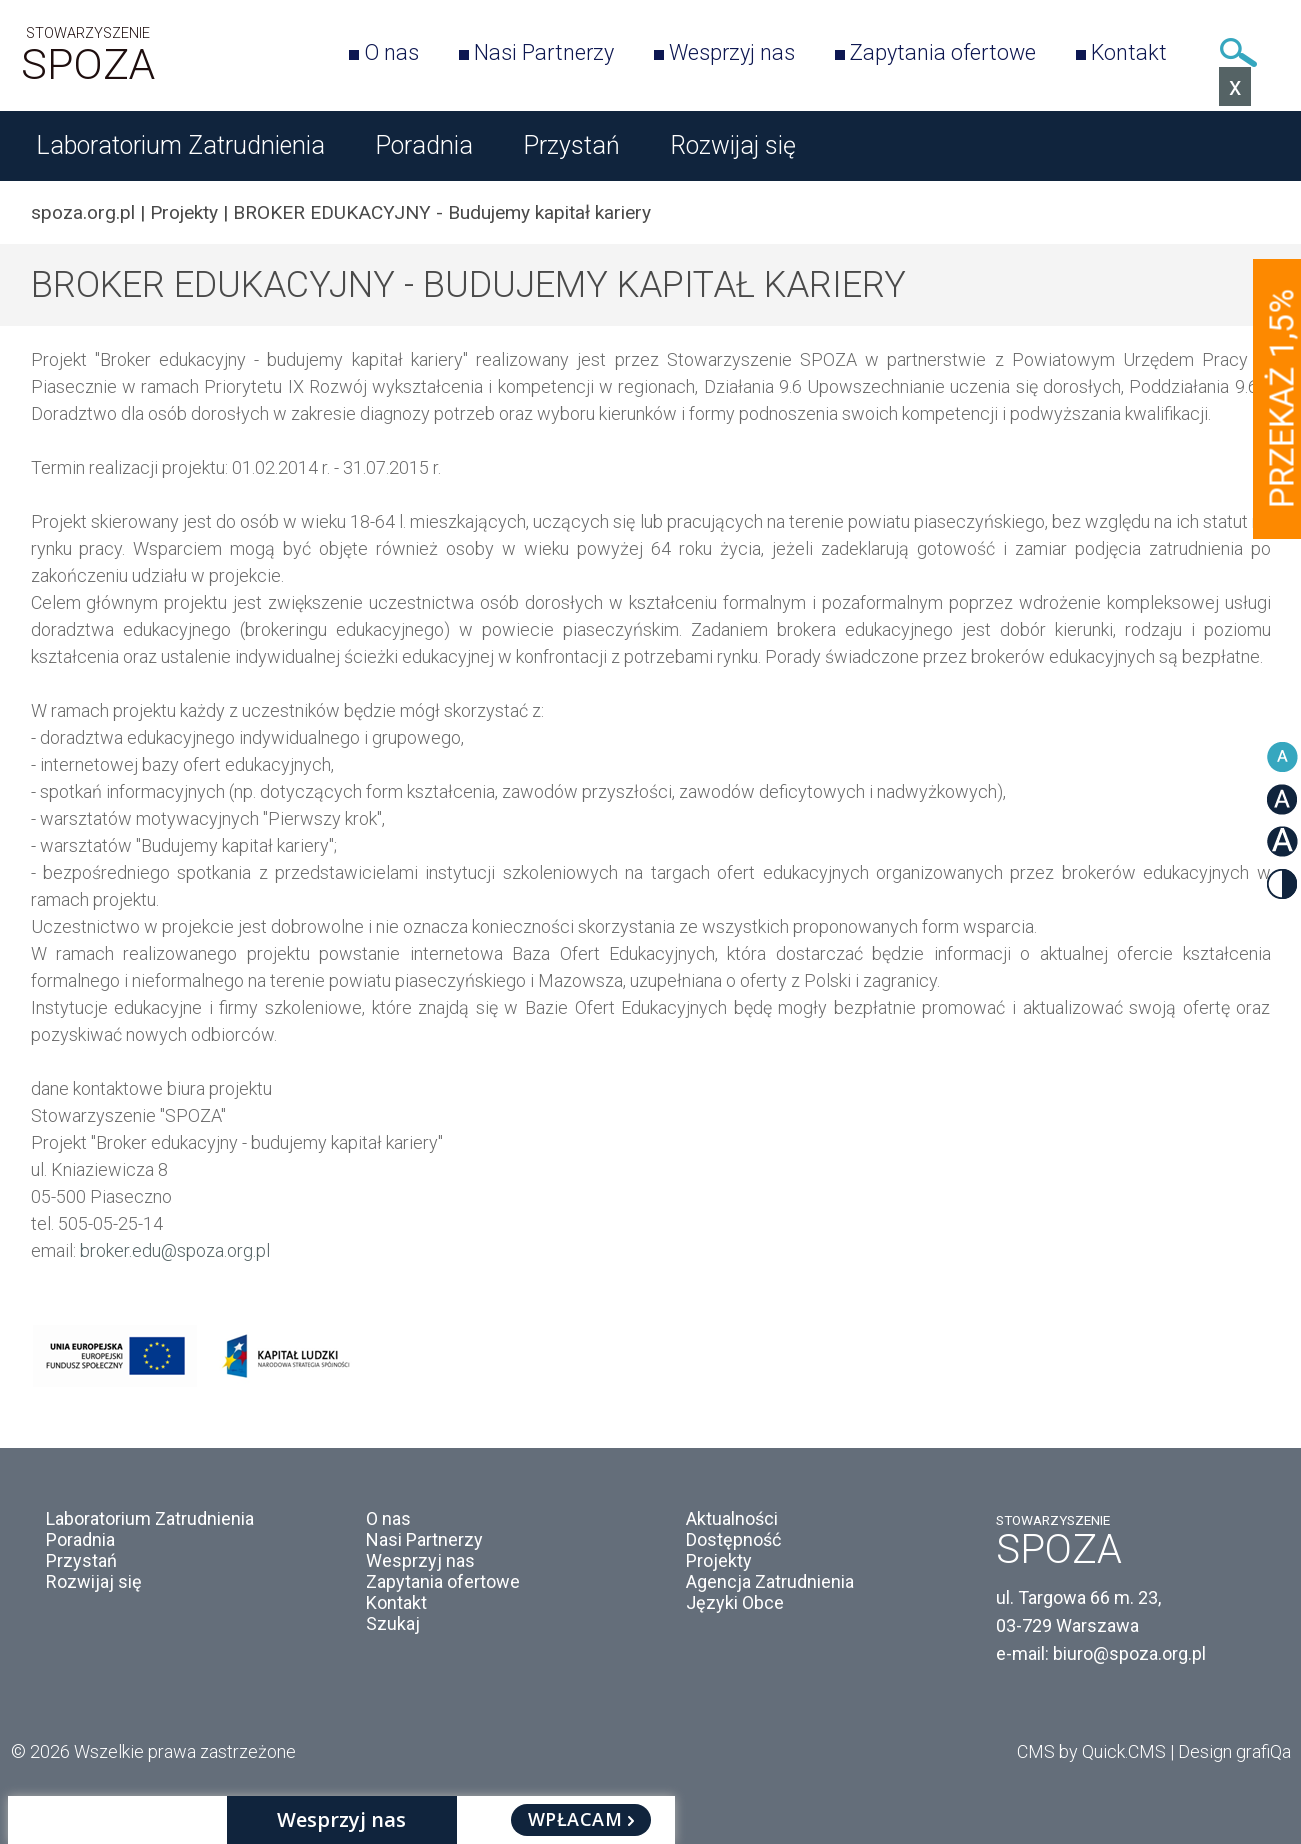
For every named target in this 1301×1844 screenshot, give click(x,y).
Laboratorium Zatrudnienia (180, 145)
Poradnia (424, 145)
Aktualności (732, 1518)
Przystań (571, 145)
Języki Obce (735, 1602)
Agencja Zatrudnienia (770, 1581)
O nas (391, 52)
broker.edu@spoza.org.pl (175, 1250)
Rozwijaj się (733, 145)
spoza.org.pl (83, 212)
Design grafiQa (1234, 1751)
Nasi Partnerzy (544, 52)
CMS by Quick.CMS (1091, 1751)
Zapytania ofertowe (943, 52)
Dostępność (733, 1539)
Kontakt (1129, 52)
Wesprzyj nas (732, 52)
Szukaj (1239, 52)
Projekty (184, 212)
